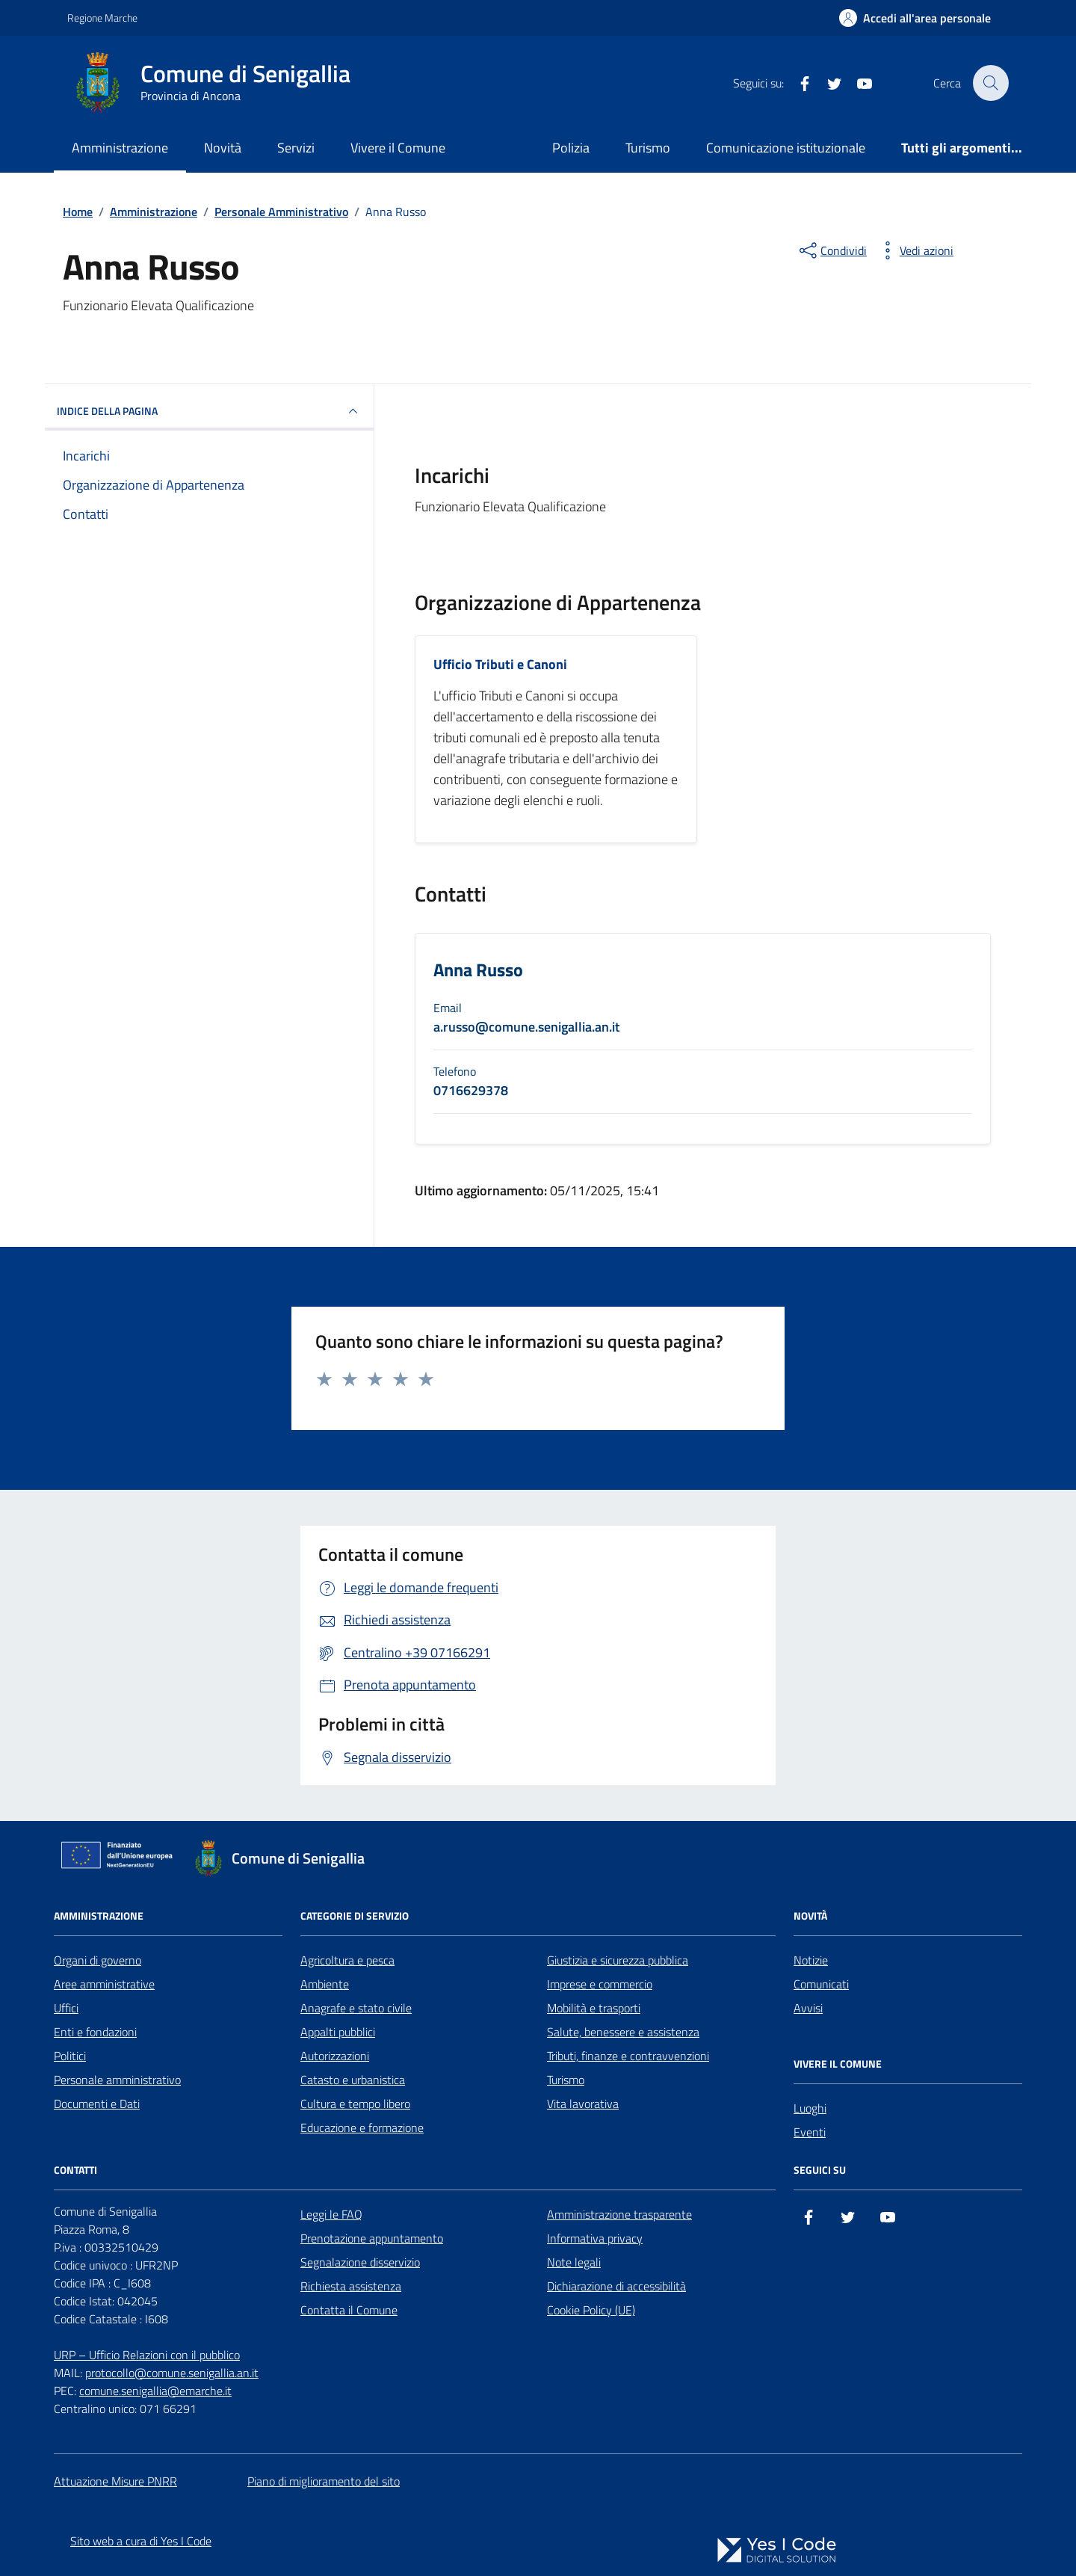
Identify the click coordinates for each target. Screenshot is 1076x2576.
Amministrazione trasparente (619, 2214)
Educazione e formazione (362, 2127)
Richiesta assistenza (350, 2286)
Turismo (647, 148)
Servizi (296, 148)
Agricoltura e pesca (347, 1960)
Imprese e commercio (599, 1984)
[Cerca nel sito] (991, 83)
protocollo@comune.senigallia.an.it (172, 2373)
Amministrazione (120, 148)
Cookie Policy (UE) (591, 2310)
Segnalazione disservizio (360, 2262)
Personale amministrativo (117, 2080)
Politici (70, 2056)
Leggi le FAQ (331, 2214)
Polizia (571, 148)
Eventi (810, 2132)
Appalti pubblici (337, 2032)
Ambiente (324, 1984)
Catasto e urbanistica (352, 2080)
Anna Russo (478, 971)
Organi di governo (97, 1960)
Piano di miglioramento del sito (323, 2481)
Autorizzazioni (334, 2056)
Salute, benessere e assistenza (623, 2032)
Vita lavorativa (583, 2104)
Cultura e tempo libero (355, 2104)
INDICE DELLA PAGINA (209, 411)
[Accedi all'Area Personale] (915, 18)
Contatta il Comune (349, 2310)
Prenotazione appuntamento (371, 2238)
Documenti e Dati (97, 2104)
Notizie (811, 1960)
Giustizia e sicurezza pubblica (617, 1960)
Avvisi (808, 2008)
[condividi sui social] (832, 250)
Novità (222, 148)
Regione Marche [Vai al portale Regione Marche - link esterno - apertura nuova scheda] (102, 17)
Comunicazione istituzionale (785, 148)
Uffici (66, 2008)
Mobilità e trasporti (593, 2008)
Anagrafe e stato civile (356, 2008)
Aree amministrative (104, 1984)
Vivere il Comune (397, 148)
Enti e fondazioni (95, 2032)
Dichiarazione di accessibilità (616, 2286)
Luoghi (810, 2108)
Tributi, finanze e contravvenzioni (628, 2056)
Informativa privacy (595, 2238)
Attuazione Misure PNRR (115, 2481)
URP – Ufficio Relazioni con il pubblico (147, 2355)
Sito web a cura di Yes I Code (140, 2541)
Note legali (574, 2262)
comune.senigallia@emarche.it (155, 2391)
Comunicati (821, 1984)
